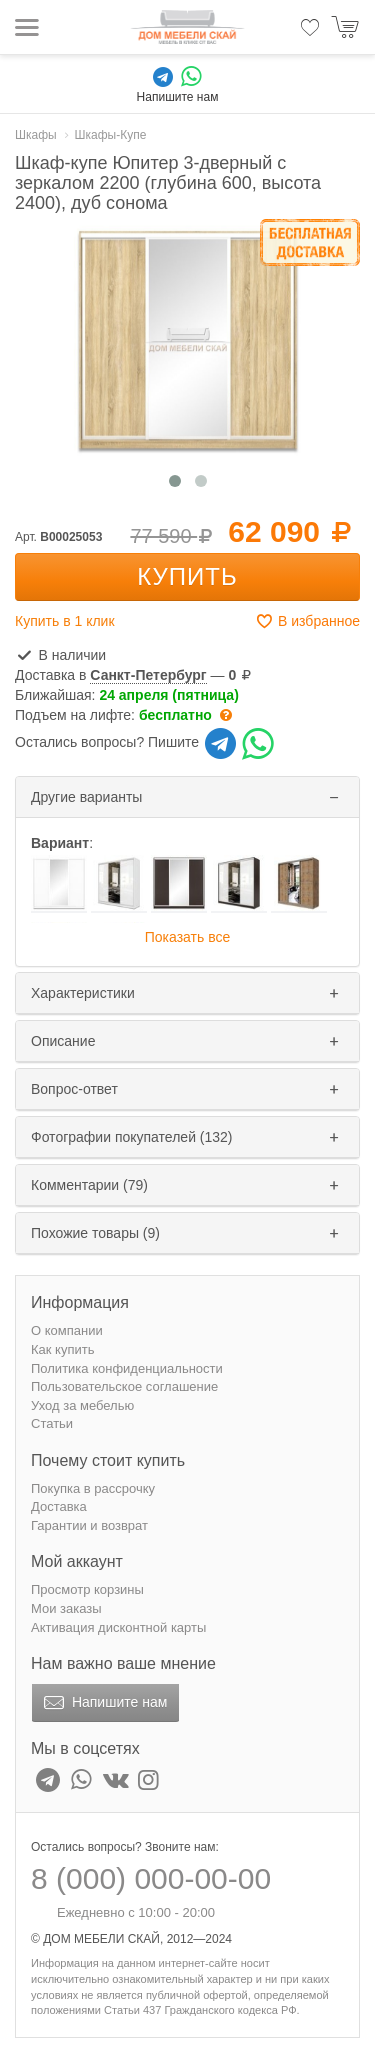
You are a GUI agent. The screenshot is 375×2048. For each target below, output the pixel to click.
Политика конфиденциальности (127, 1368)
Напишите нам (103, 1703)
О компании (67, 1330)
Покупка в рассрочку (93, 1488)
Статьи (52, 1423)
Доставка (59, 1506)
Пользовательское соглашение (124, 1386)
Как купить (62, 1349)
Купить (187, 576)
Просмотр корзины (87, 1589)
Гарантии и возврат (89, 1525)
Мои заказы (66, 1608)
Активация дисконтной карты (118, 1627)
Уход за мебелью (82, 1405)
